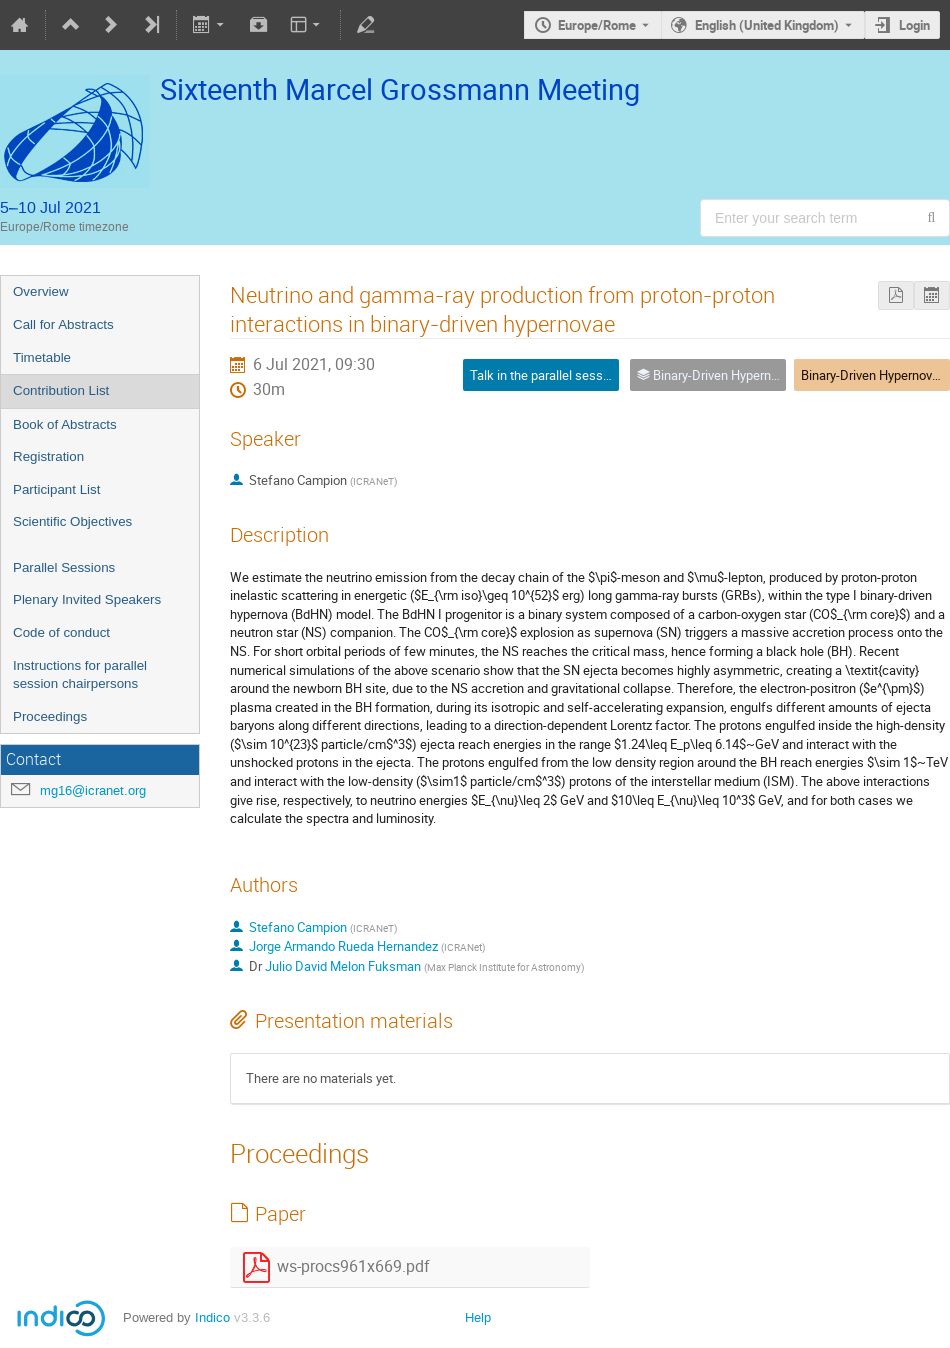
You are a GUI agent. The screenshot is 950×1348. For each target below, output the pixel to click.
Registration (48, 456)
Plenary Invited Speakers (87, 599)
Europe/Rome (597, 25)
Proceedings (50, 716)
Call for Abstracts (63, 324)
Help (478, 1317)
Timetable (42, 357)
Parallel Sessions (64, 567)
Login (914, 25)
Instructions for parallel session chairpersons (80, 675)
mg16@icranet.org (93, 790)
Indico (212, 1317)
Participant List (56, 489)
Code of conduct (61, 632)
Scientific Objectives (72, 521)
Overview (41, 291)
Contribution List (61, 390)
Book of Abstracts (65, 424)
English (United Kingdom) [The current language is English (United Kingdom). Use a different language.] (767, 25)
